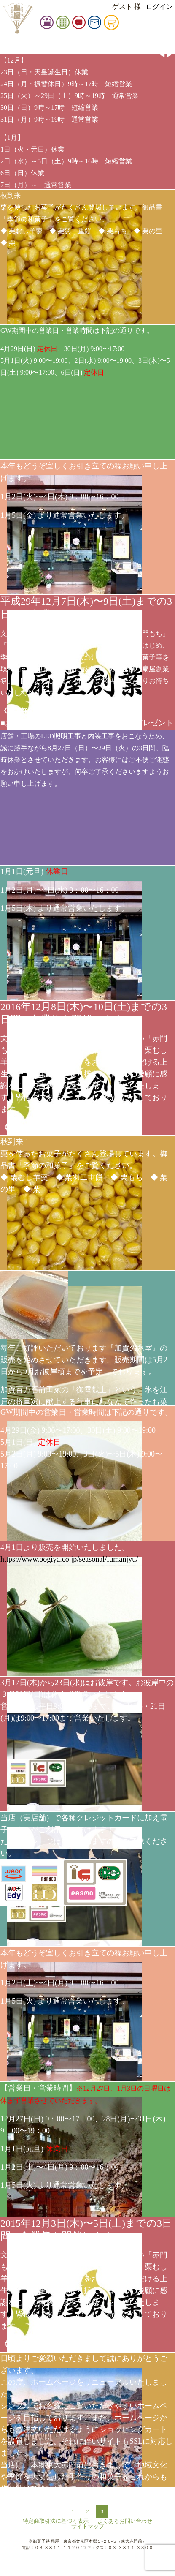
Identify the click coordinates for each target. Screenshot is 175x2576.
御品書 (76, 24)
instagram (165, 30)
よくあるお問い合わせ (124, 2521)
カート (124, 24)
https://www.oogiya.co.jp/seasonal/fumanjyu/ (69, 1559)
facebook (165, 49)
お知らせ (92, 24)
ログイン (159, 6)
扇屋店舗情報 (60, 24)
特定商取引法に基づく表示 (56, 2521)
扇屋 (18, 18)
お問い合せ (107, 24)
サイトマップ (87, 2526)
